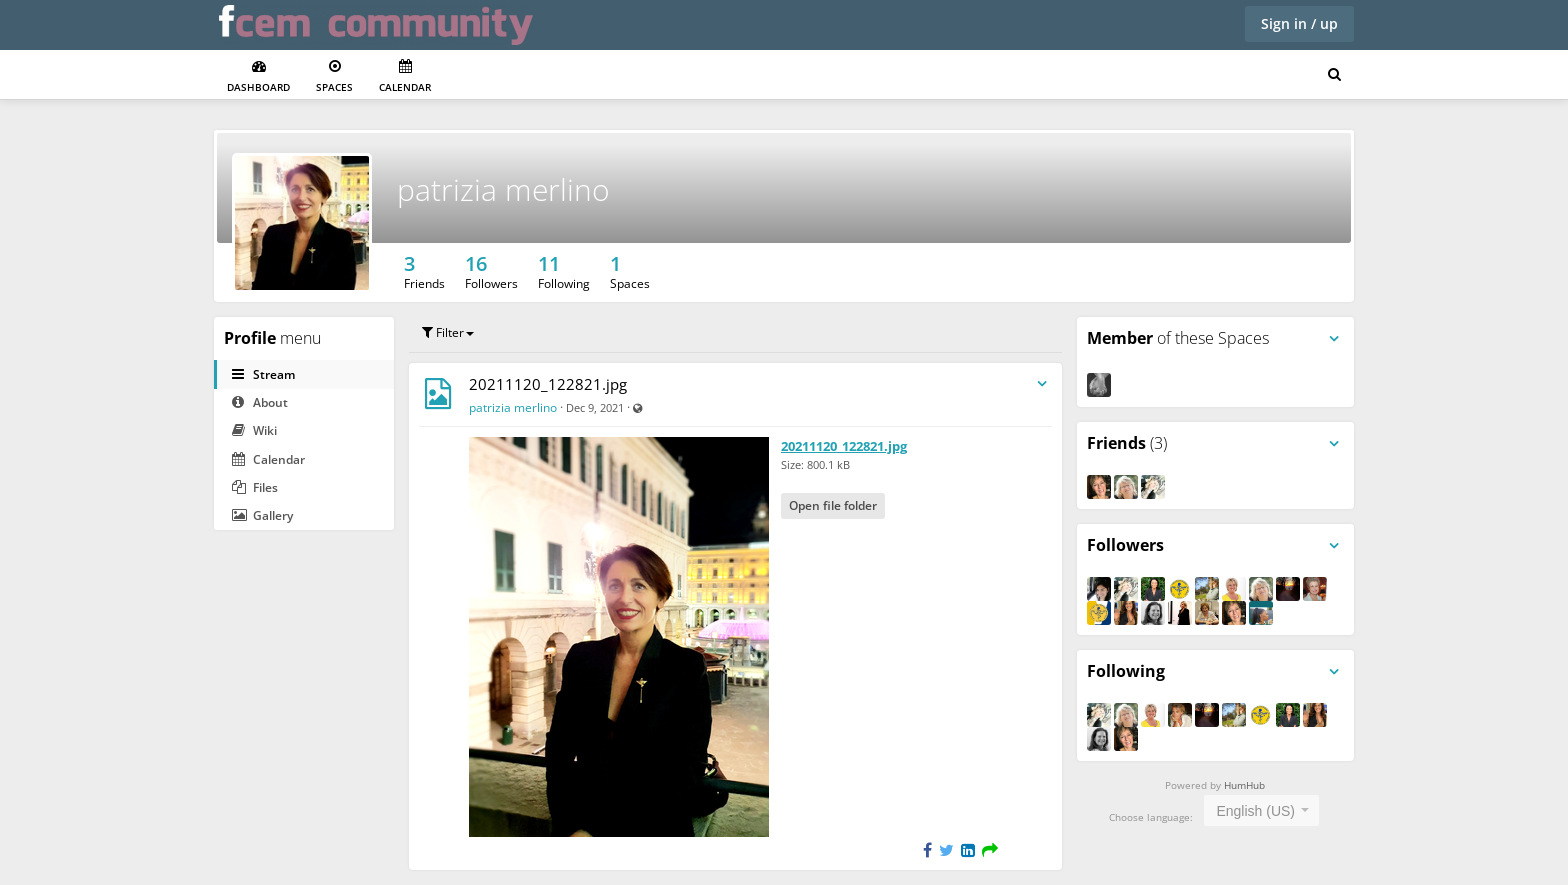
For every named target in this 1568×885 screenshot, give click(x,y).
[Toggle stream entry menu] (1042, 384)
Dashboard (258, 76)
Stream (263, 374)
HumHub (1244, 785)
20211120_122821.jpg (548, 384)
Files (255, 487)
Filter (448, 332)
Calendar (405, 76)
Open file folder (833, 505)
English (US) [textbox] (1255, 811)
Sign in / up (1299, 23)
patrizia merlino (503, 189)
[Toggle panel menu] (1334, 339)
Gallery (262, 515)
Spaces (334, 76)
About (260, 402)
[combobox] (1261, 810)
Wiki (254, 430)
